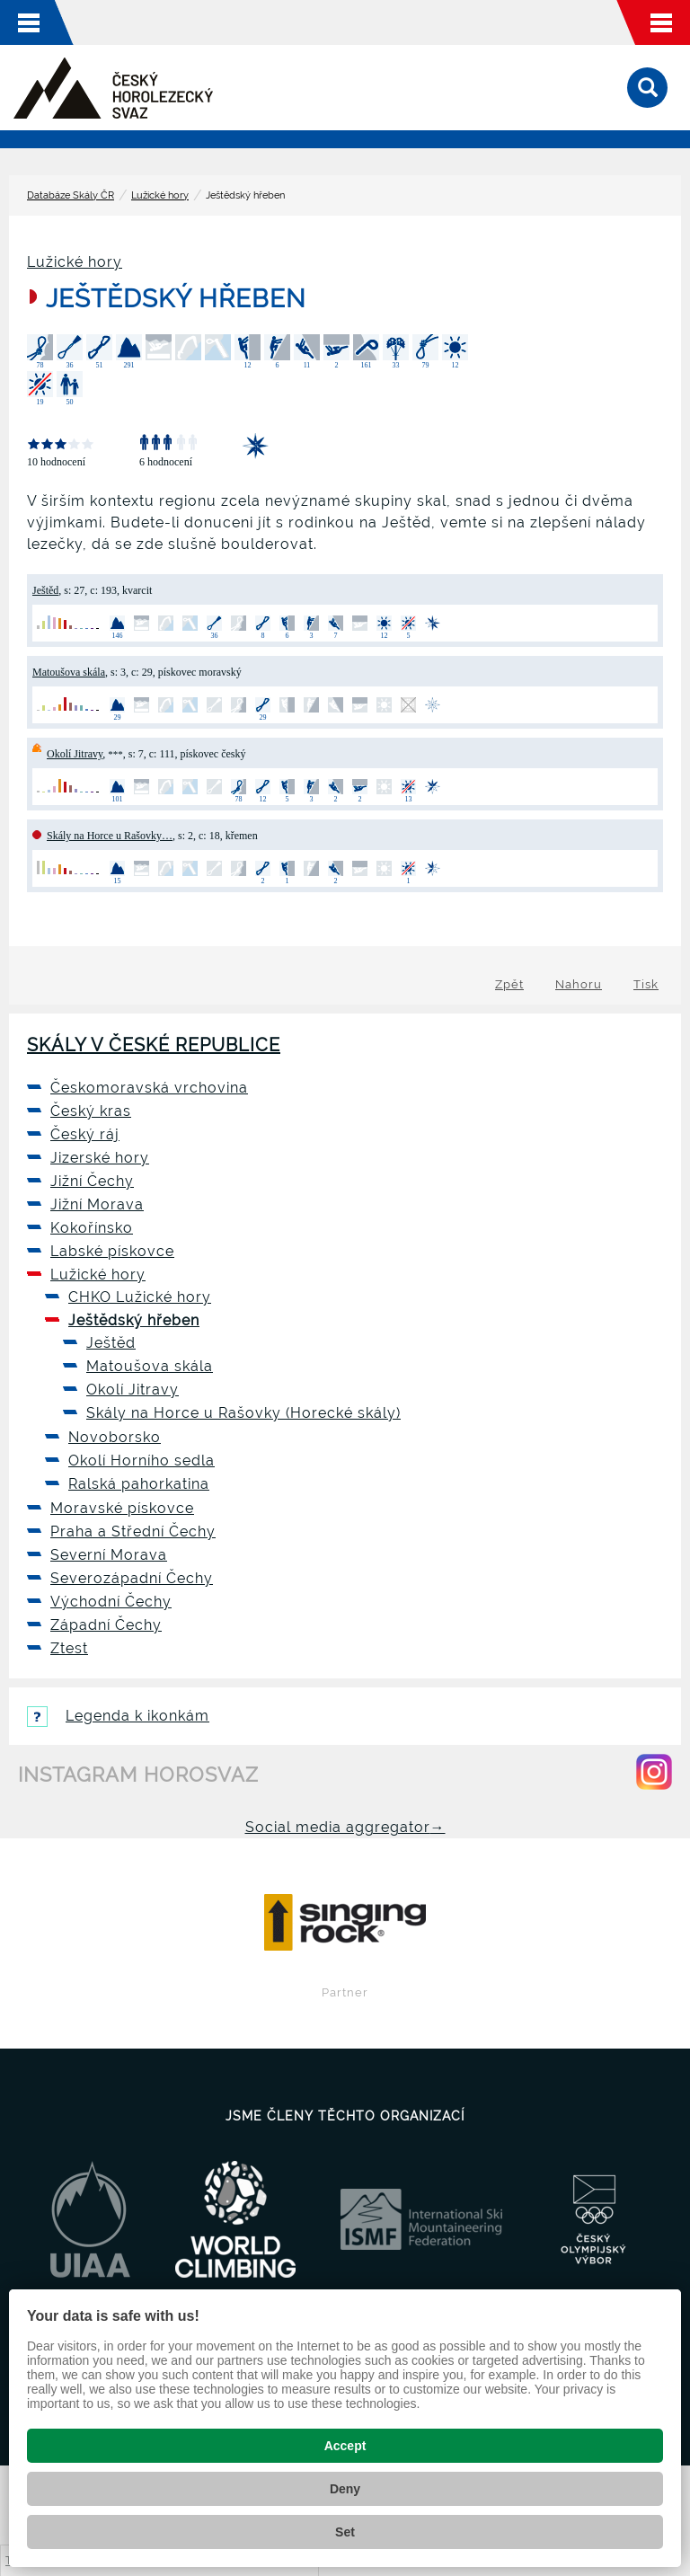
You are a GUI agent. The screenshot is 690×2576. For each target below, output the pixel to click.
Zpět (509, 984)
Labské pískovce (112, 1251)
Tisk (646, 984)
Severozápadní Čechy (131, 1578)
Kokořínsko (91, 1227)
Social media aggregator (345, 1827)
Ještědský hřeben (133, 1320)
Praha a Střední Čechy (133, 1531)
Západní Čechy (106, 1624)
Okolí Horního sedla (141, 1460)
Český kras (90, 1111)
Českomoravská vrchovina (149, 1087)
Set (345, 2532)
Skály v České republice (153, 1045)
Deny (345, 2489)
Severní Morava (108, 1554)
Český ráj (84, 1134)
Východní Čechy (111, 1601)
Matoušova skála (68, 672)
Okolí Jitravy (74, 754)
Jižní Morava (97, 1204)
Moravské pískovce (122, 1508)
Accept (345, 2446)
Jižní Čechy (92, 1181)
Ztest (69, 1648)
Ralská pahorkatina (138, 1483)
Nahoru (578, 984)
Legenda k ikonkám (118, 1715)
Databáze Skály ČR (70, 195)
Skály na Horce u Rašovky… (109, 835)
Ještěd (45, 590)
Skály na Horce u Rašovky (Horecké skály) (243, 1412)
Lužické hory (160, 195)
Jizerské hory (99, 1157)
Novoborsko (114, 1437)
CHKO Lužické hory (139, 1297)
